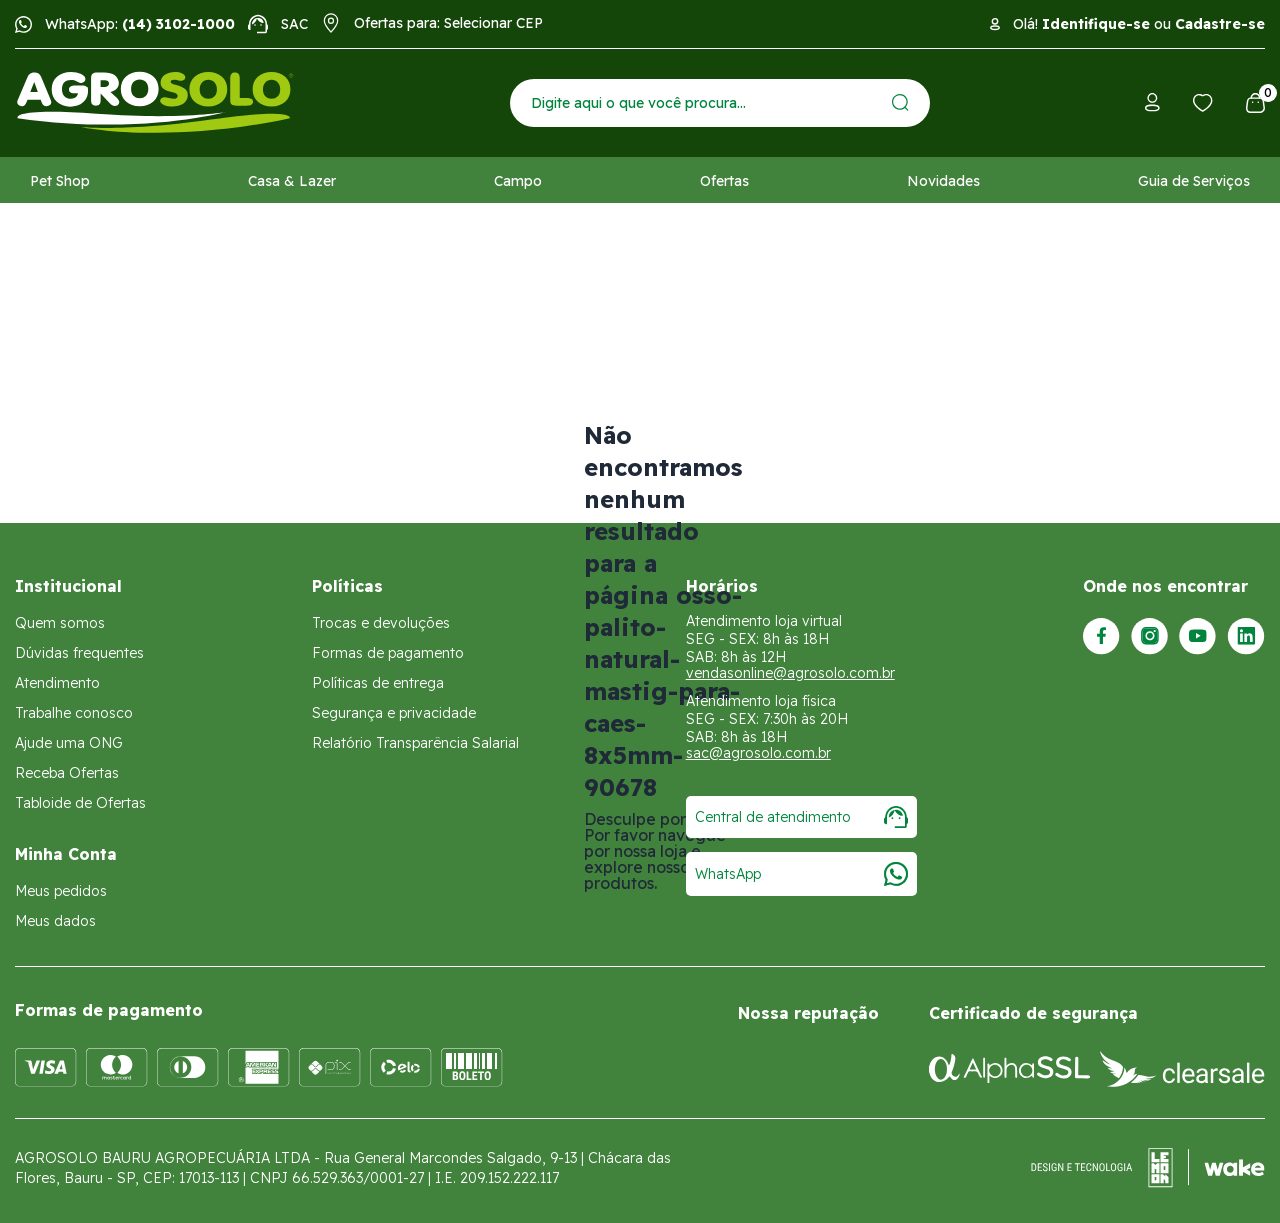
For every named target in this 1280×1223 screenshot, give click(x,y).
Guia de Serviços (1194, 181)
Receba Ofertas (67, 773)
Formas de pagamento (388, 653)
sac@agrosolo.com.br (758, 753)
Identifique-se (1096, 24)
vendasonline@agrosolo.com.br (790, 673)
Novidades (943, 181)
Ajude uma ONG (69, 743)
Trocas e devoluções (381, 623)
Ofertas (724, 181)
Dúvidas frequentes (79, 653)
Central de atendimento (801, 817)
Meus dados (55, 921)
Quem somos (60, 623)
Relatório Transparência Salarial (415, 743)
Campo (518, 181)
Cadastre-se (1220, 24)
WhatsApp (801, 874)
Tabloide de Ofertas (80, 803)
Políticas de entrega (378, 683)
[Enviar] (900, 102)
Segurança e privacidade (394, 713)
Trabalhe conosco (74, 713)
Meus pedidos (61, 891)
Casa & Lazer (292, 181)
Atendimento (57, 683)
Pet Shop (60, 181)
